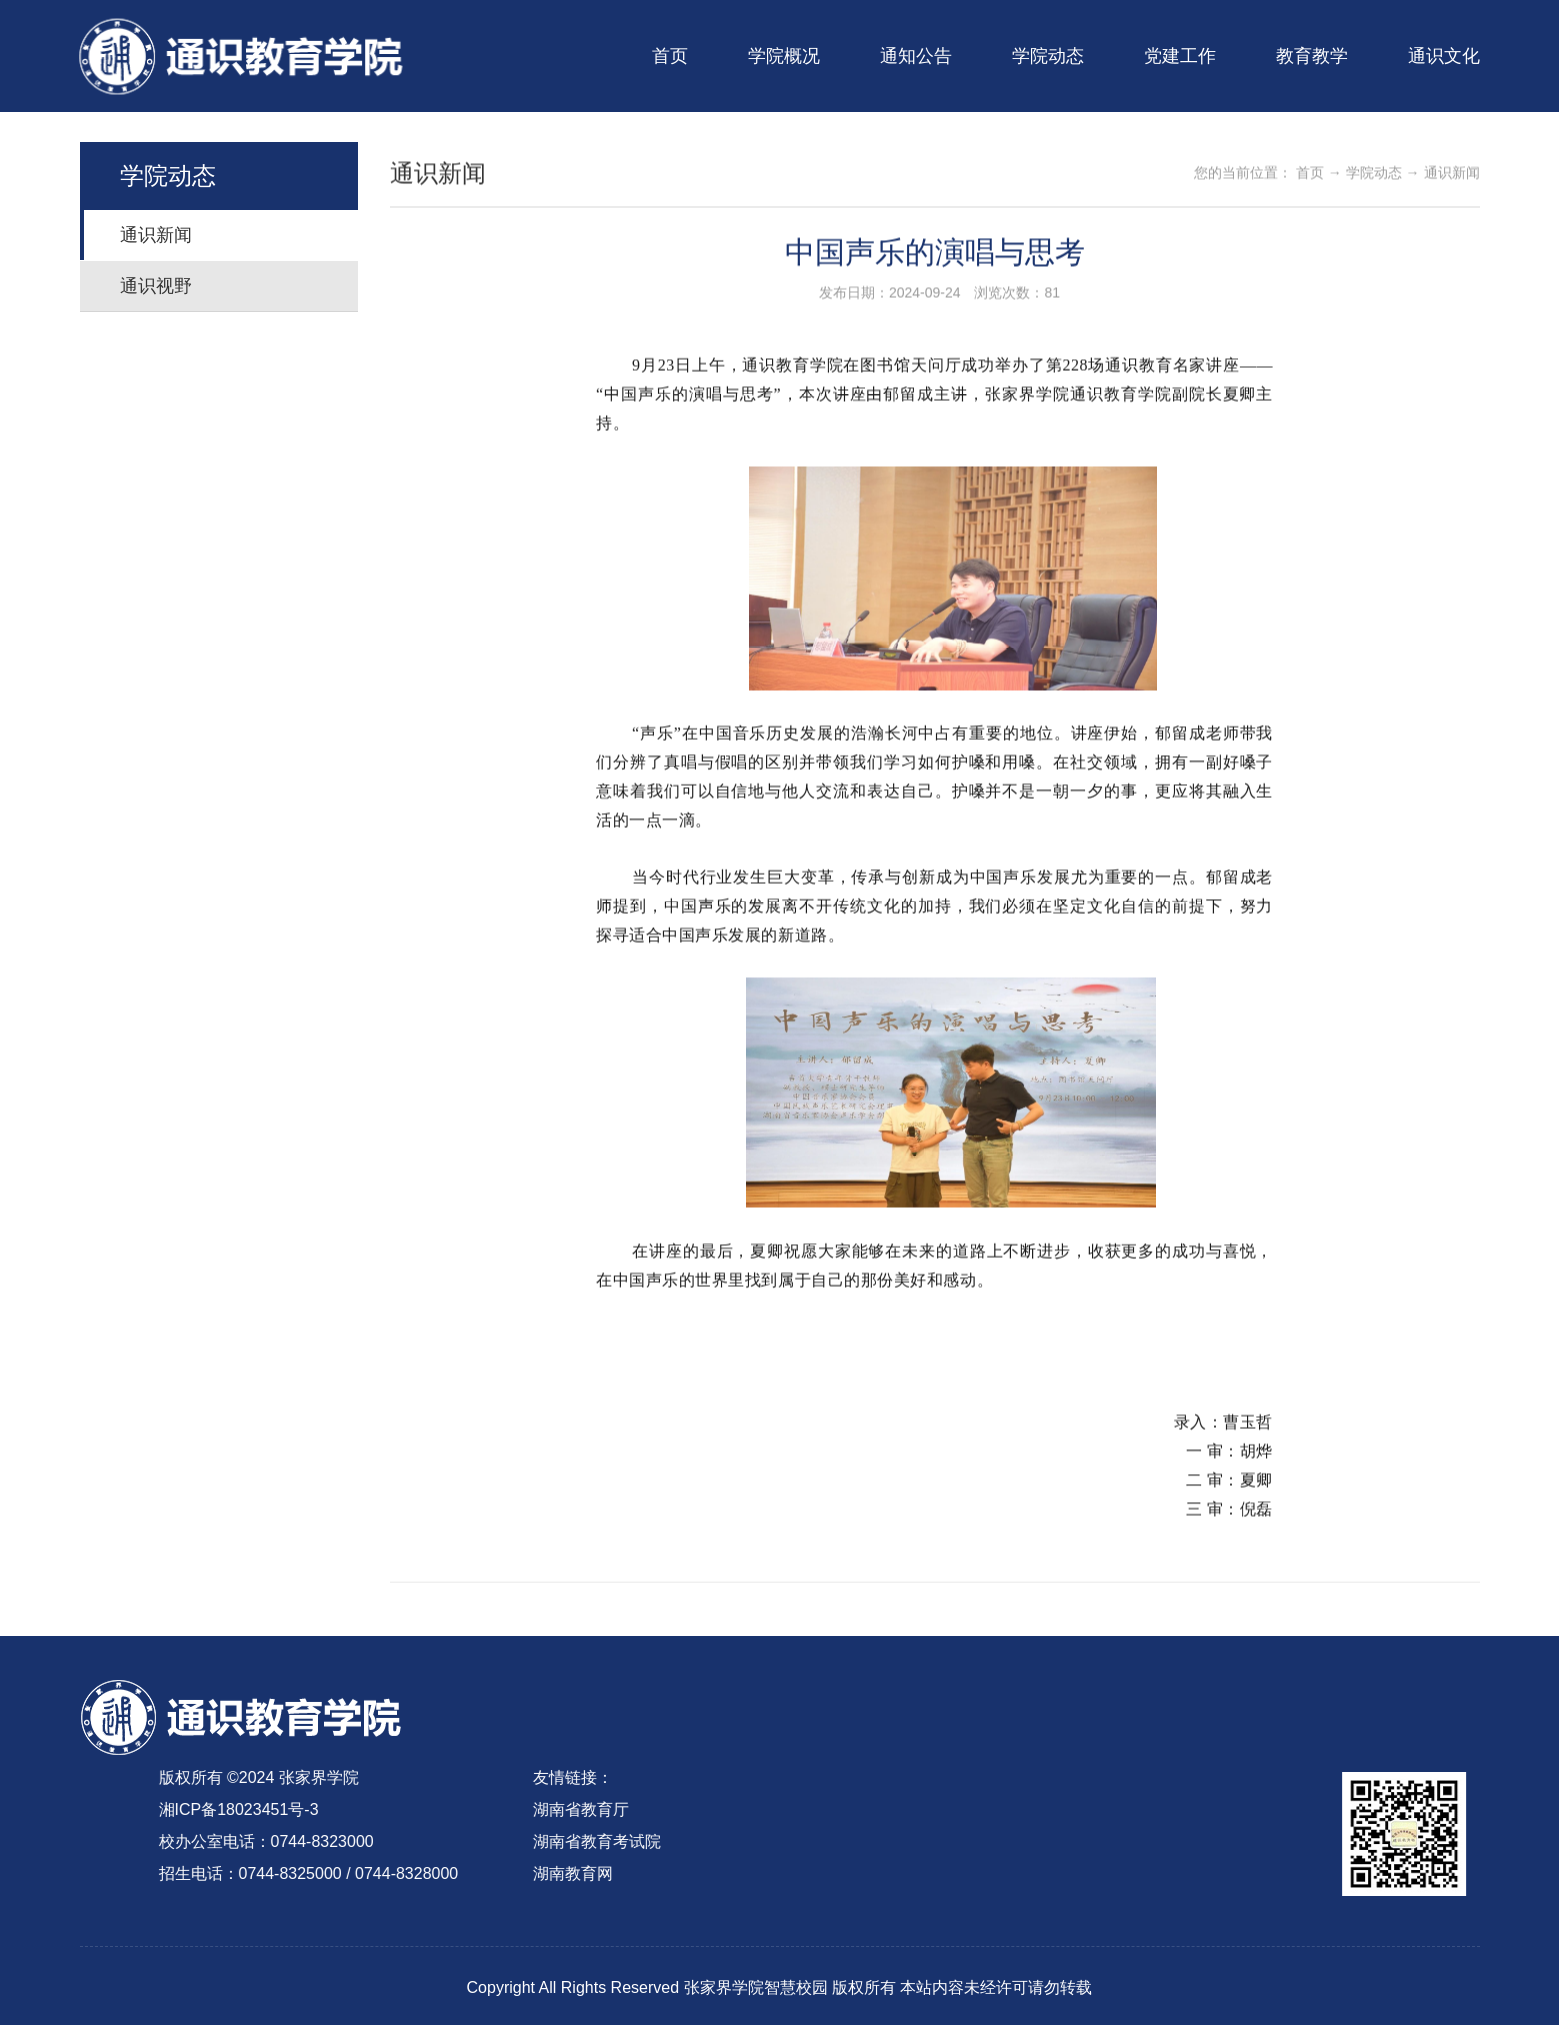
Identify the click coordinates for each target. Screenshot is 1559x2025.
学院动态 (1048, 56)
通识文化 (1444, 56)
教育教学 (1312, 56)
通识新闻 (163, 235)
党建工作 (1180, 56)
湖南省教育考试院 (581, 1841)
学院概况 (784, 56)
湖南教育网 (557, 1873)
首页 (670, 56)
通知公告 (916, 56)
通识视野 (163, 286)
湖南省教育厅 (565, 1809)
